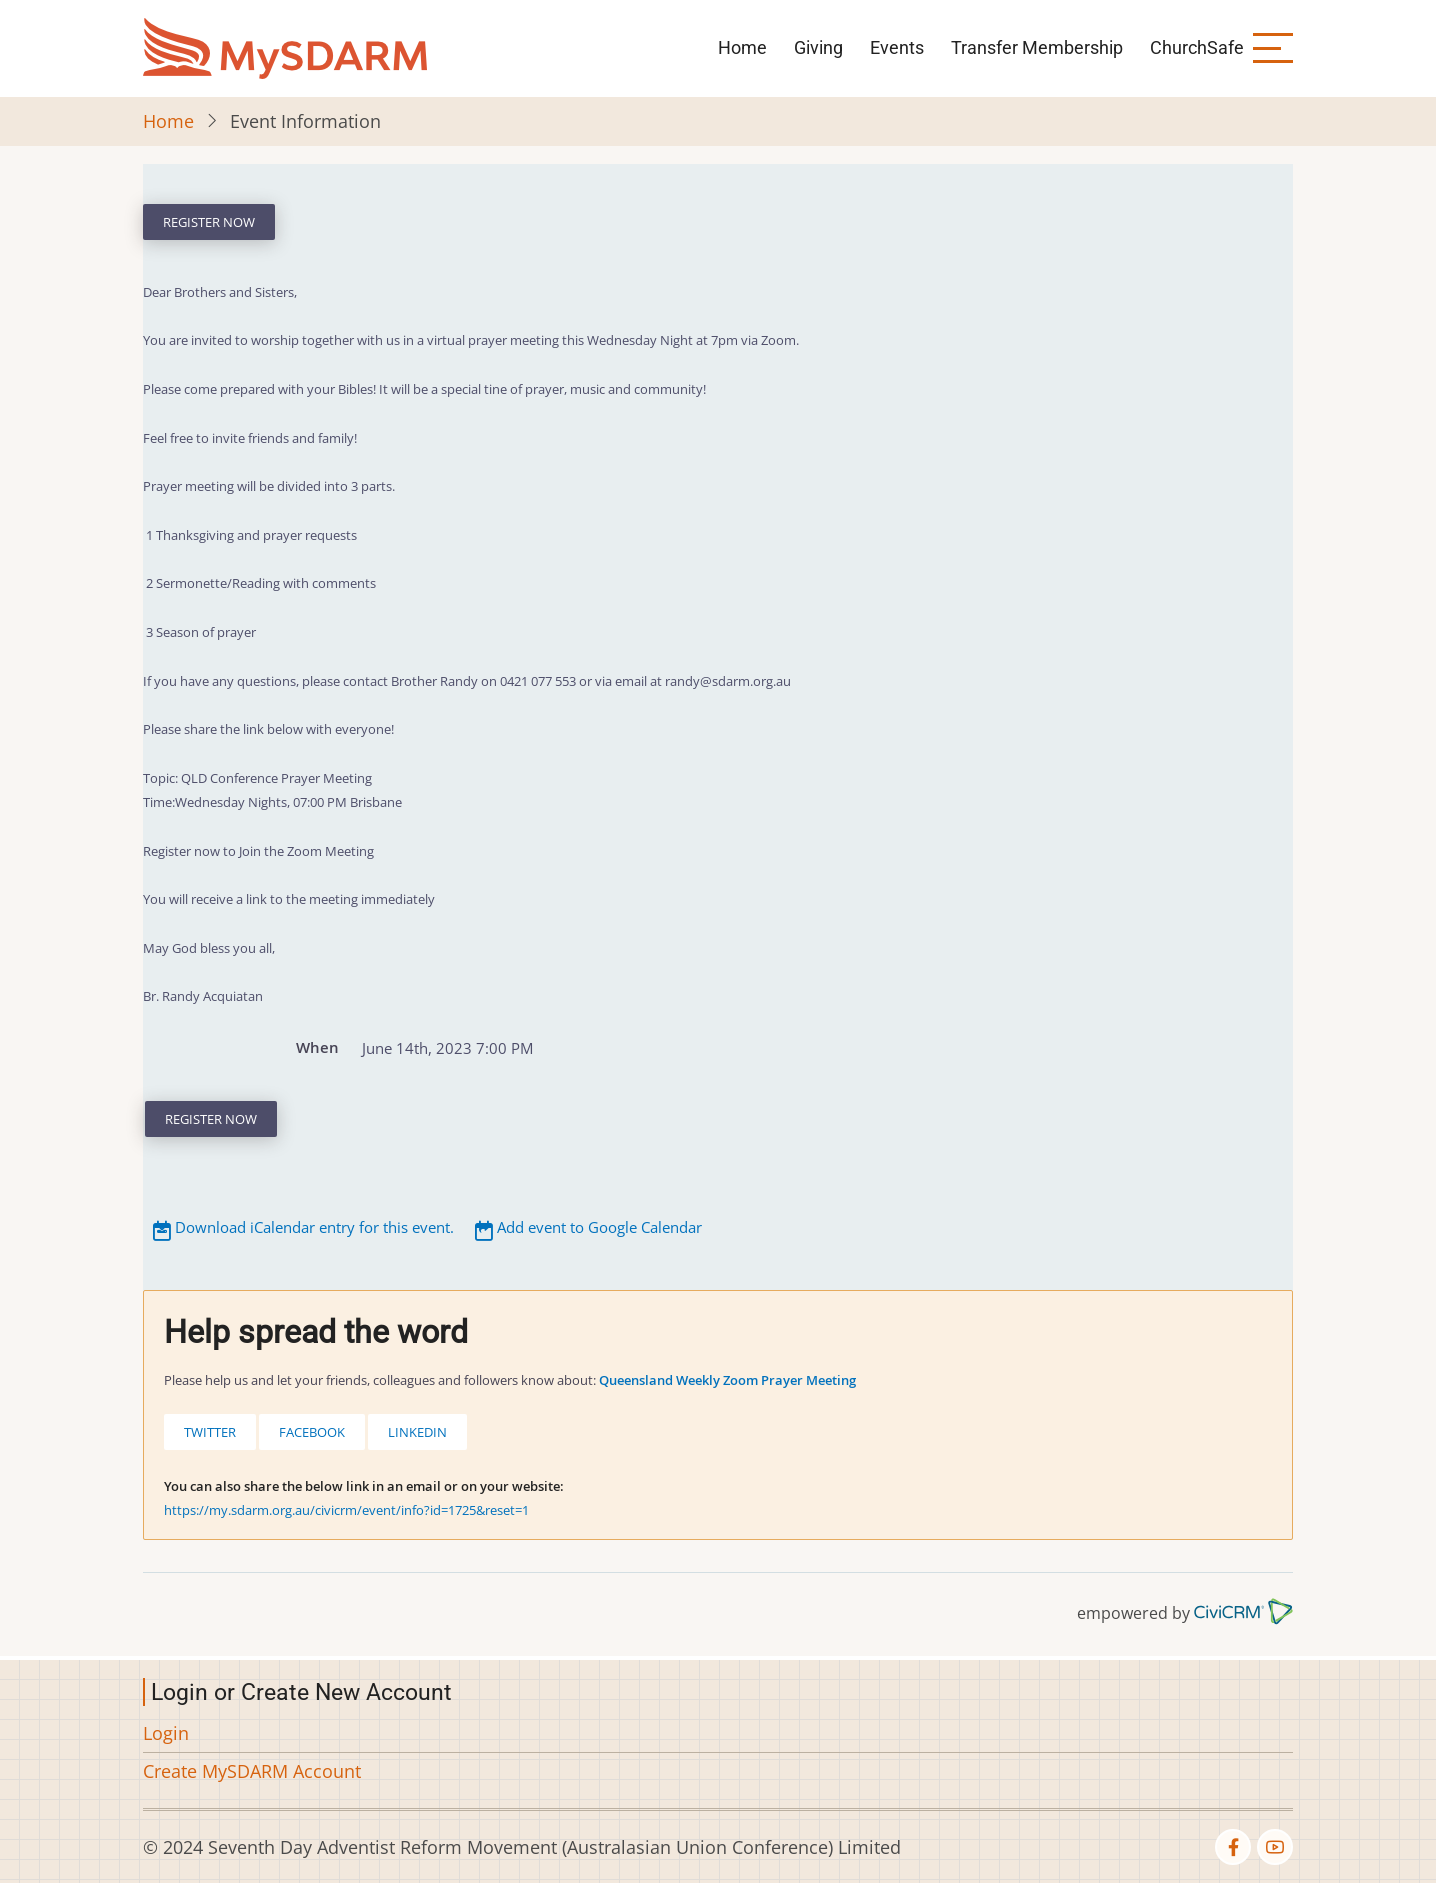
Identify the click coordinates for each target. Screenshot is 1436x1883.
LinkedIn (417, 1432)
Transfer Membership (1037, 47)
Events (897, 47)
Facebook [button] (312, 1432)
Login (166, 1733)
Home (742, 47)
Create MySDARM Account (252, 1771)
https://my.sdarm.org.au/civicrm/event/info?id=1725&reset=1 (346, 1510)
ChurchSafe (1197, 47)
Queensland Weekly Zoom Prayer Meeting (727, 1380)
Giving (818, 47)
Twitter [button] (210, 1432)
